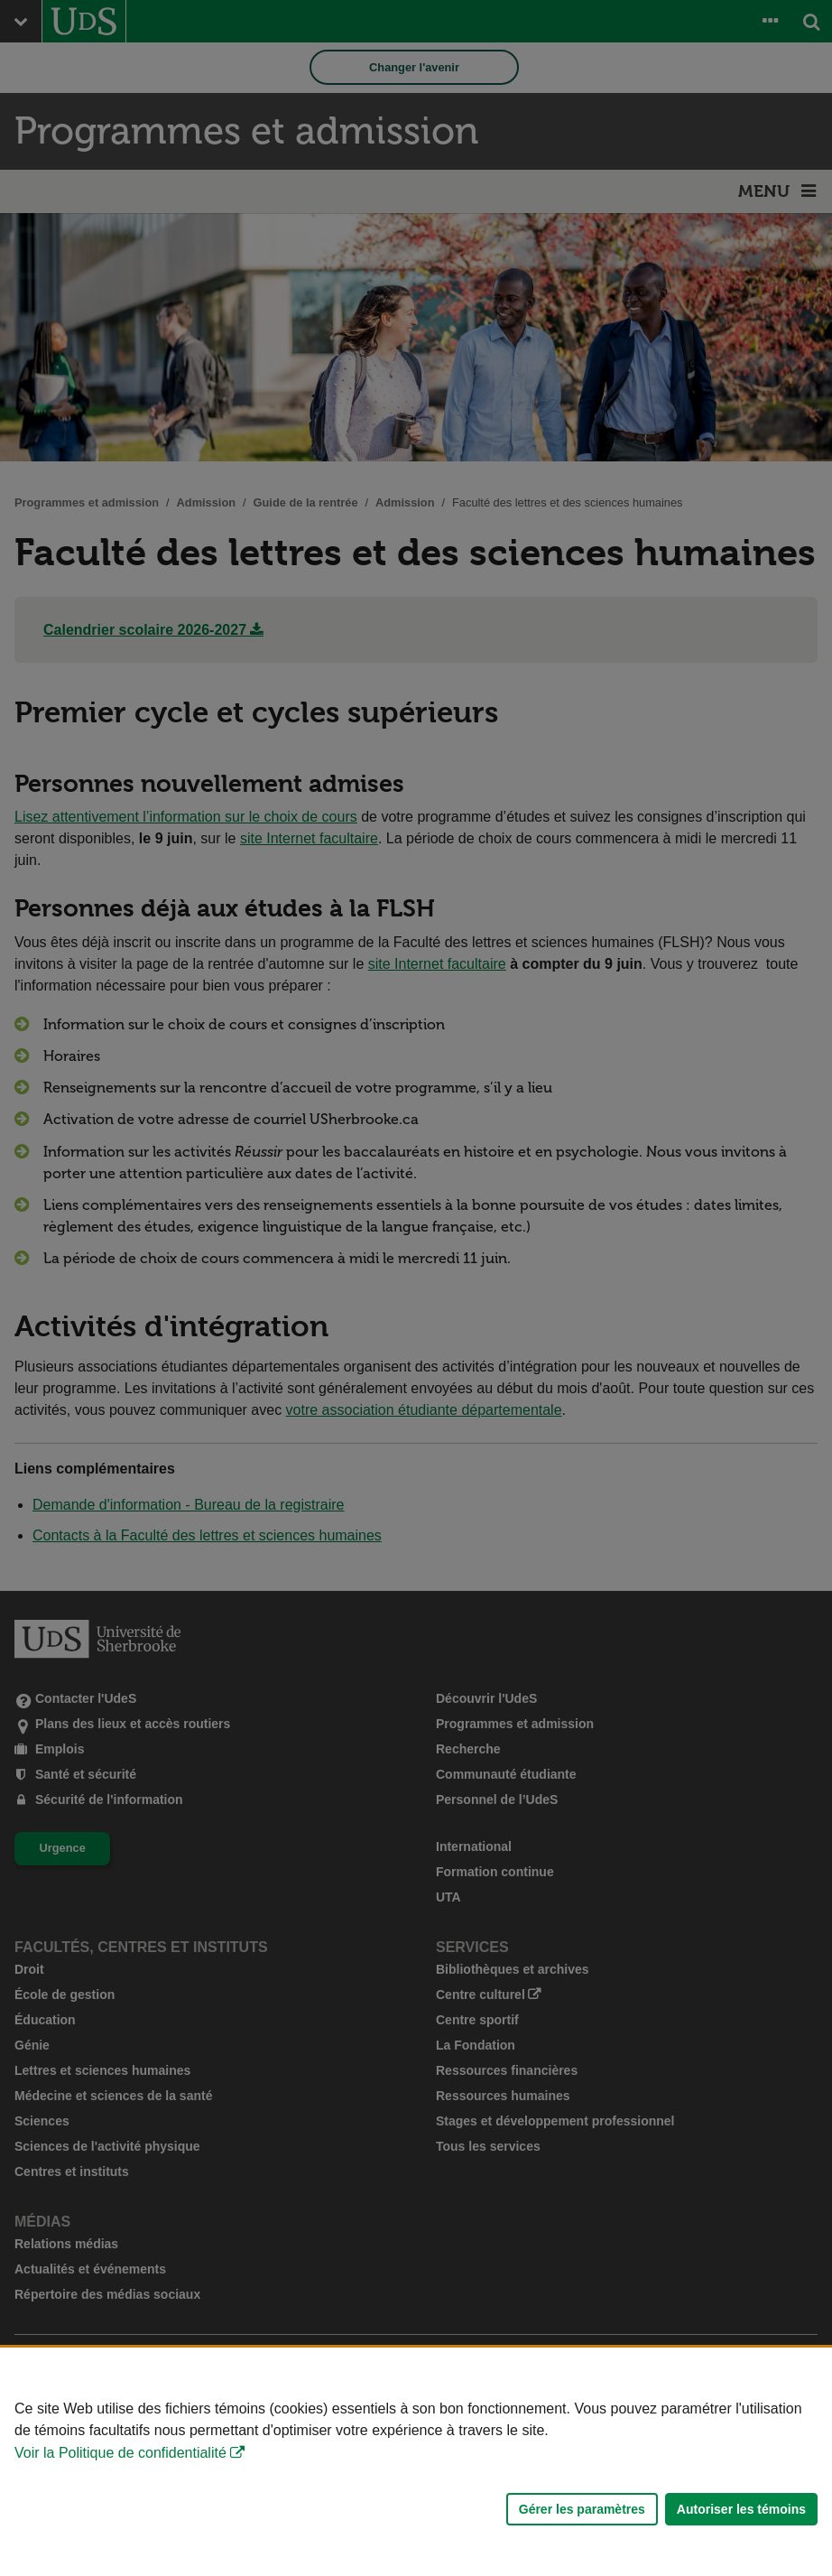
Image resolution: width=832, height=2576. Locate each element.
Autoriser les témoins (741, 2509)
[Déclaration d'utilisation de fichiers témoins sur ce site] (416, 2462)
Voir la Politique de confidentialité (120, 2452)
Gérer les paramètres (582, 2509)
